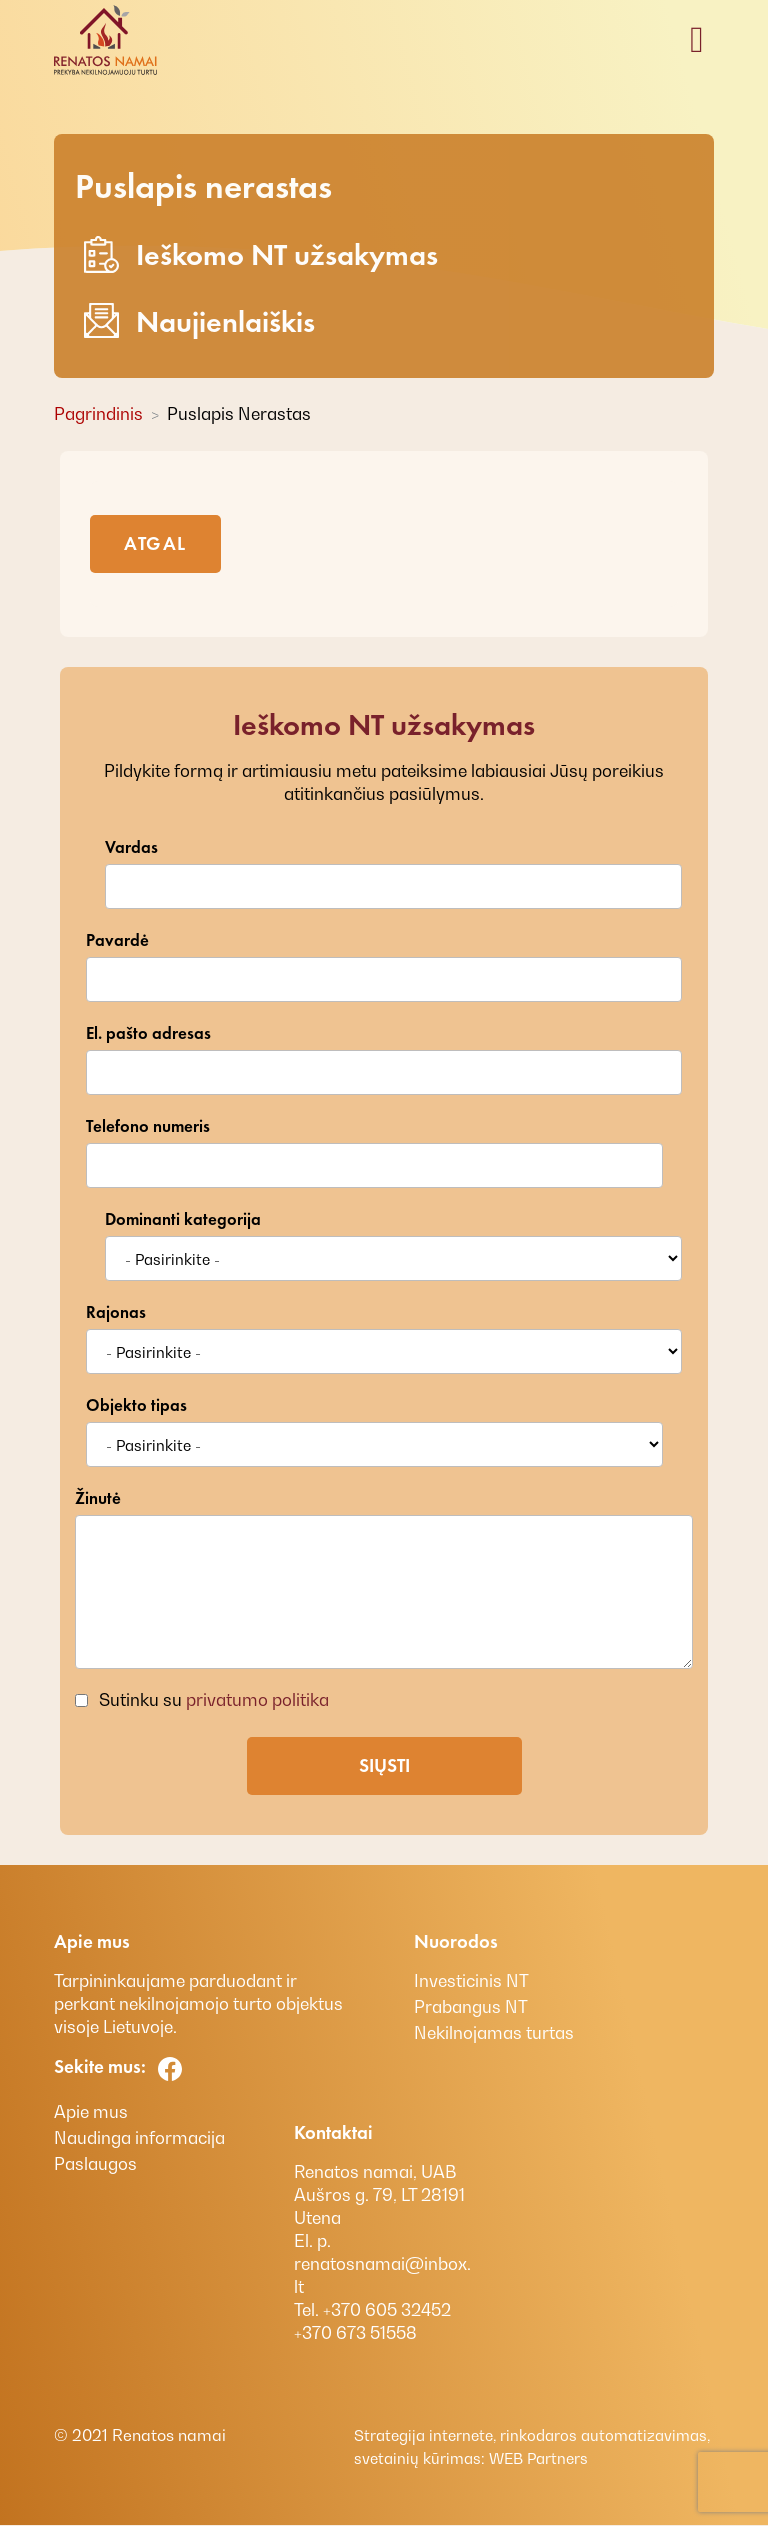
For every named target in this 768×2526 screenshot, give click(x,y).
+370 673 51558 (355, 2333)
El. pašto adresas (148, 1033)
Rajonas (116, 1312)
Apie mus (91, 2112)
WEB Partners (536, 2458)
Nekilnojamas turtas (494, 2033)
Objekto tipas (136, 1405)
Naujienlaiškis (199, 321)
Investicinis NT (471, 1981)
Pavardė (117, 940)
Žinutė (98, 1498)
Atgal (155, 543)
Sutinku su (212, 1700)
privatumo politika (257, 1700)
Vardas (131, 847)
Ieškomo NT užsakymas (261, 254)
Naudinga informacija (139, 2138)
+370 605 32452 (385, 2310)
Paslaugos (95, 2164)
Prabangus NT (471, 2007)
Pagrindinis (98, 414)
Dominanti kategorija (183, 1219)
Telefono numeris (148, 1126)
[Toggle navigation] (697, 40)
